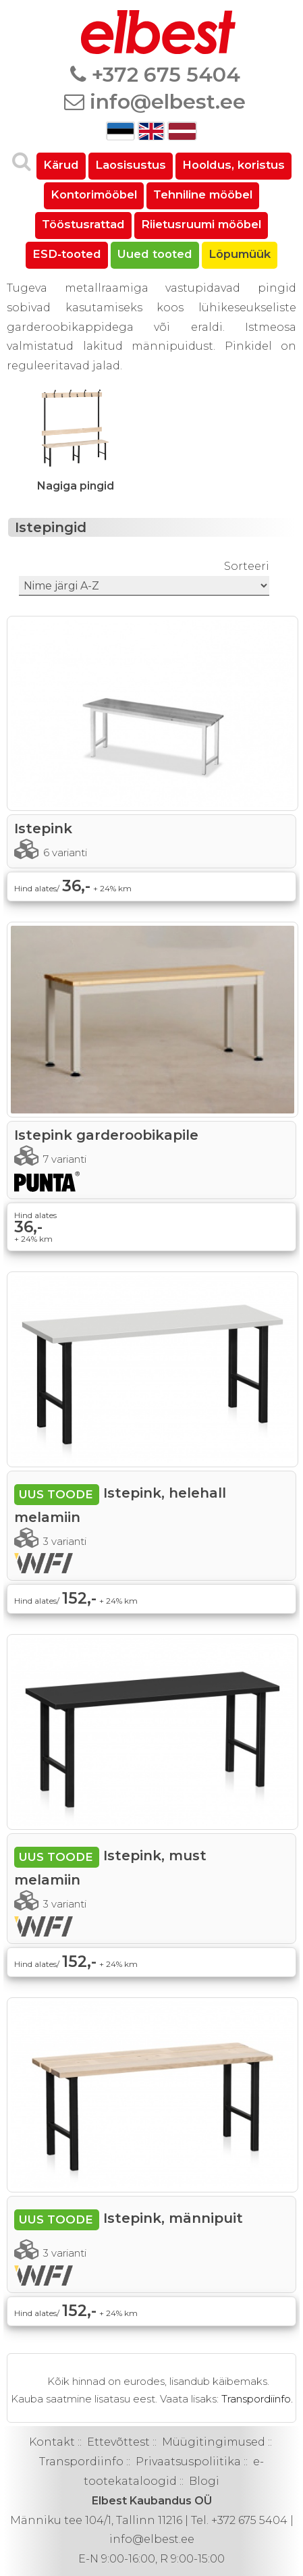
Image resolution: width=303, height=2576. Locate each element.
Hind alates (35, 1215)
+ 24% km (112, 888)
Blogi (204, 2481)
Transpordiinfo (81, 2461)
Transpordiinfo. (257, 2398)
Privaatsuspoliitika (188, 2461)
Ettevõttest (118, 2442)
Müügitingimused (213, 2442)
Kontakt (52, 2442)
